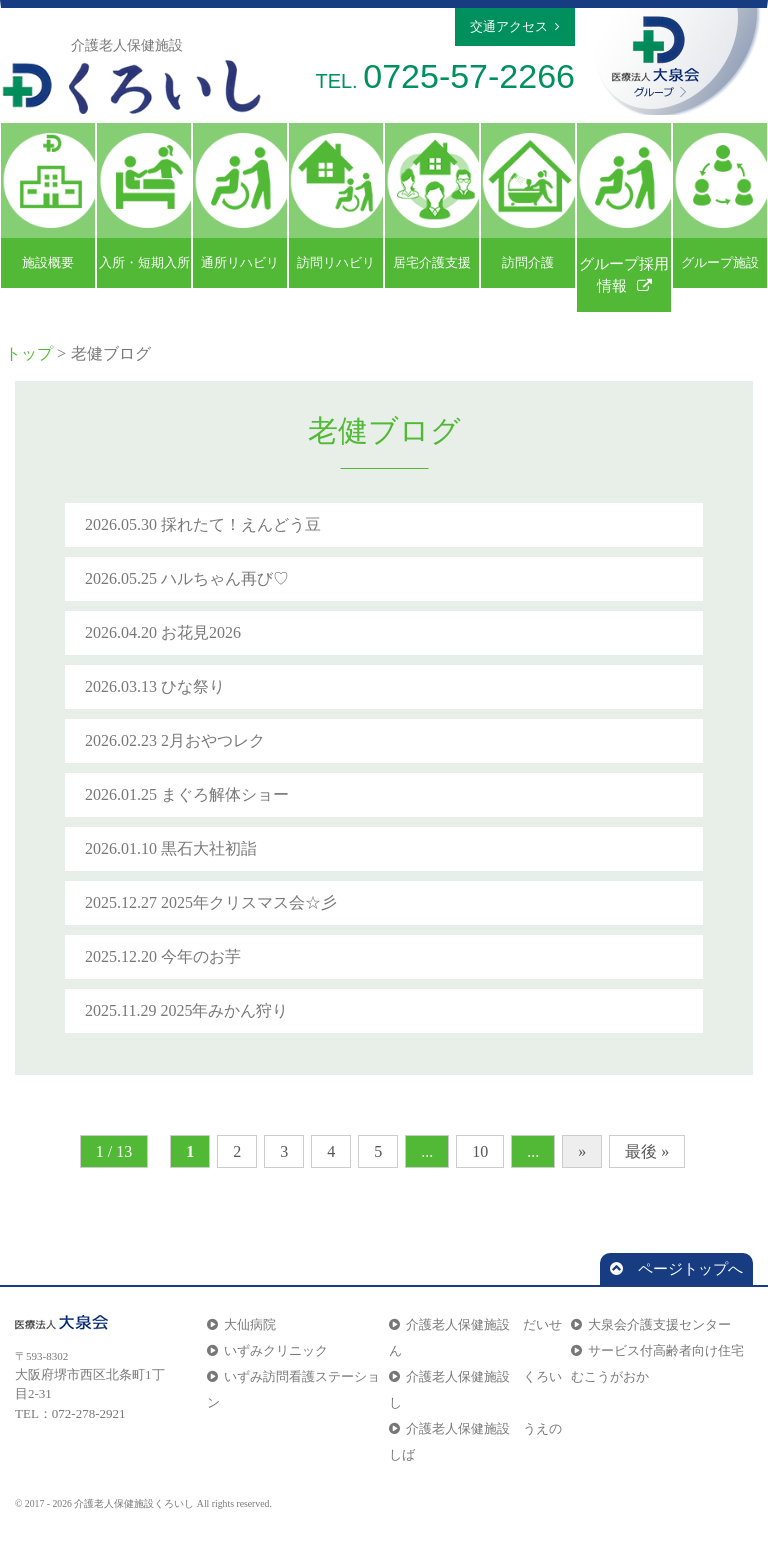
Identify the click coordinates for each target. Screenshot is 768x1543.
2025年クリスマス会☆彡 (249, 902)
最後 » (647, 1151)
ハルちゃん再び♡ (225, 578)
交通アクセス (515, 26)
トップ (29, 353)
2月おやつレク (213, 740)
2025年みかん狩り (224, 1010)
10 (480, 1151)
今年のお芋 (201, 956)
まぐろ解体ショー (225, 794)
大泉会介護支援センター (651, 1324)
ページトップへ (676, 1269)
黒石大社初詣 (209, 848)
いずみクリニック (267, 1350)
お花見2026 (201, 632)
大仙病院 (241, 1324)
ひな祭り (193, 686)
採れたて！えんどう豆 (241, 524)
